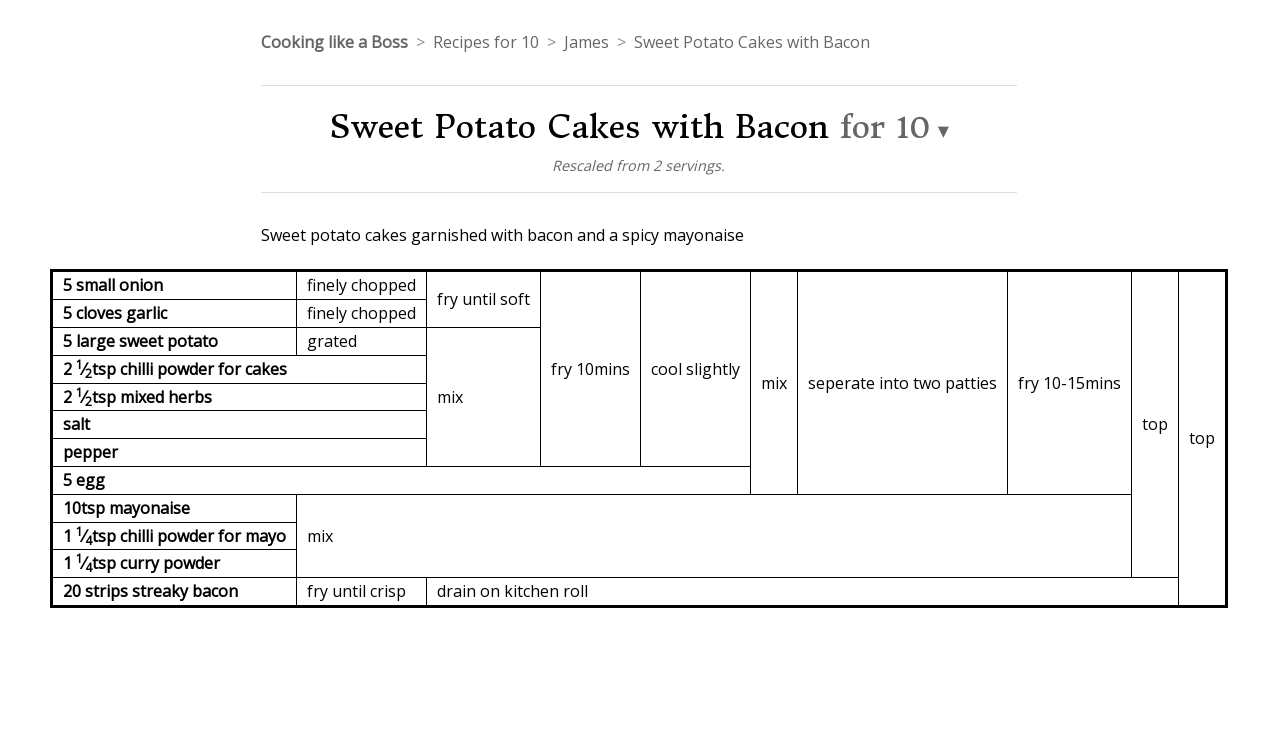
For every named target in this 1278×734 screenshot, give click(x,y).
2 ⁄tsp (91, 369)
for (885, 127)
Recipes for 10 (486, 42)
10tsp (86, 508)
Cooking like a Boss (334, 42)
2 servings (687, 165)
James (586, 42)
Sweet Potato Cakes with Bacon (752, 42)
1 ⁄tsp (91, 536)
